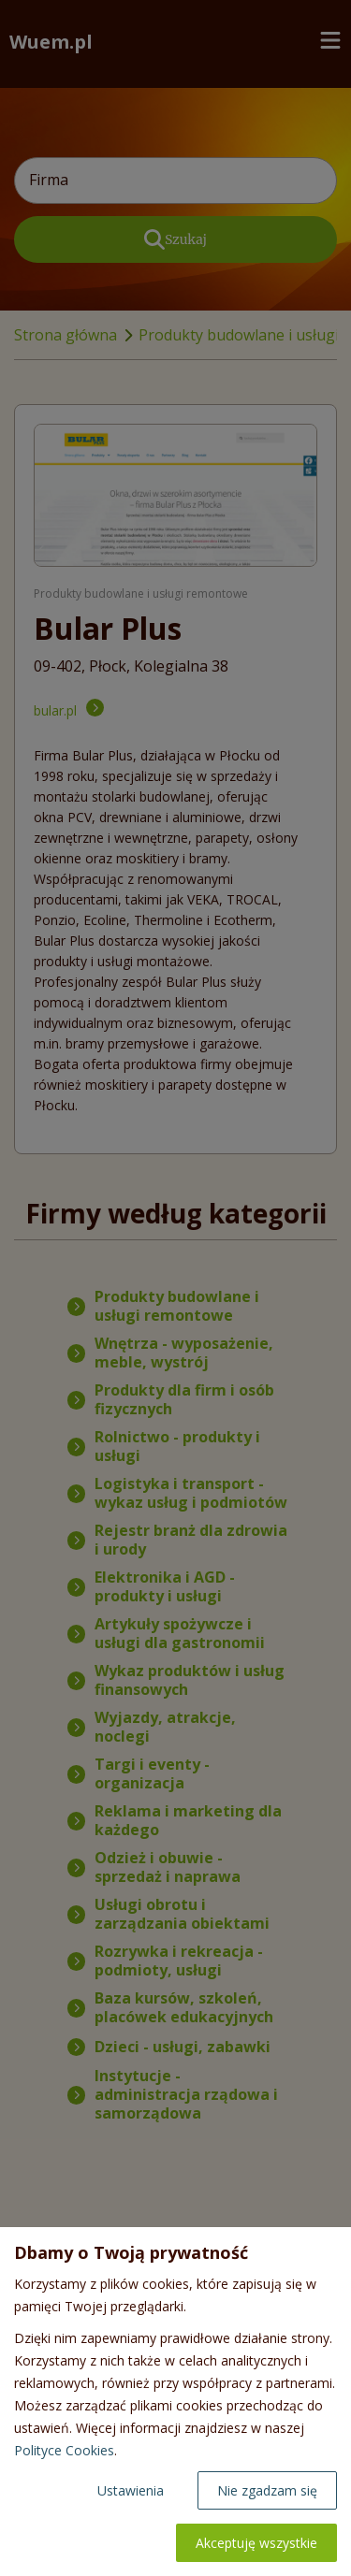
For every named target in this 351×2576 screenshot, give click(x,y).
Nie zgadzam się (267, 2490)
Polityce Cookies (64, 2450)
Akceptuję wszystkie (256, 2543)
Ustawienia (130, 2490)
